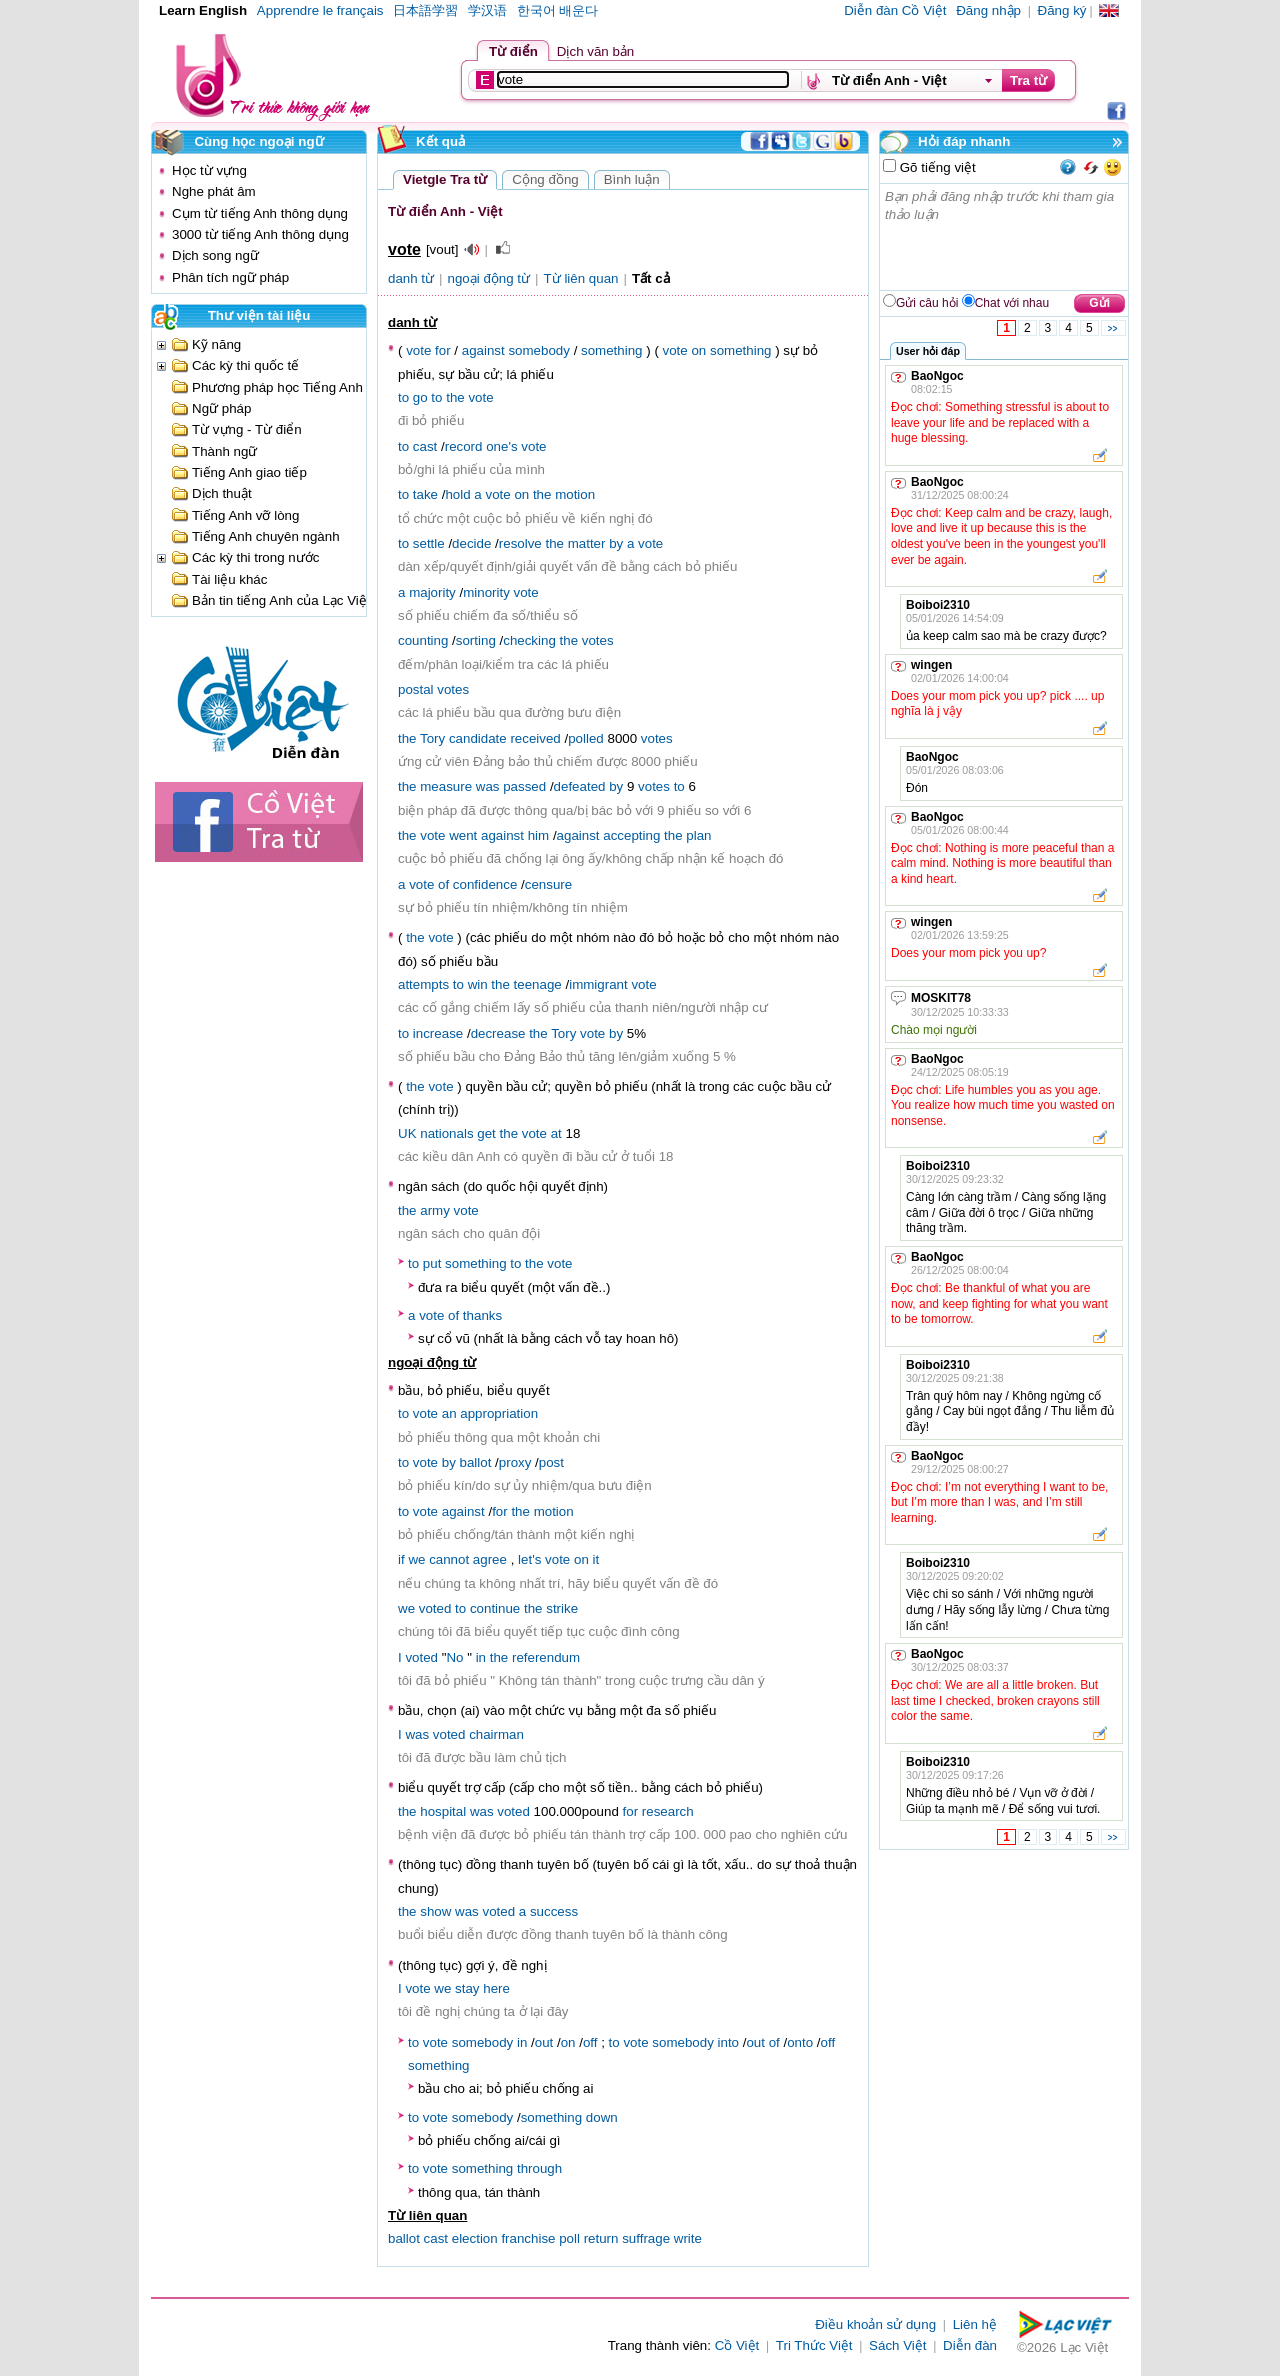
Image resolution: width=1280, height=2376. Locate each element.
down (602, 2117)
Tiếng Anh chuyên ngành (266, 536)
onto (800, 2042)
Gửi (1099, 303)
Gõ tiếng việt (936, 167)
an (449, 1413)
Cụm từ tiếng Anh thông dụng (260, 213)
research (668, 1811)
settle (429, 543)
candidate (478, 738)
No (454, 1657)
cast (425, 446)
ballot (476, 1462)
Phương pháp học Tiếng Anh (277, 387)
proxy (515, 1462)
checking (529, 640)
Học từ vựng (209, 170)
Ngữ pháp (221, 408)
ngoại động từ (489, 278)
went (463, 835)
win (478, 984)
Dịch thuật (222, 493)
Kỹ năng (216, 344)
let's (529, 1559)
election (475, 2238)
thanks (482, 1315)
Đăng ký (1062, 10)
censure (548, 884)
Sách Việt (897, 2345)
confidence (485, 884)
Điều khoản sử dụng (875, 2324)
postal (416, 689)
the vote (429, 1086)
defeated (580, 786)
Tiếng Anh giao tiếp (249, 472)
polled (586, 738)
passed (524, 786)
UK (407, 1133)
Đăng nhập (988, 10)
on (698, 350)
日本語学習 (425, 10)
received (535, 738)
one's (501, 446)
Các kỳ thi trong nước (255, 557)
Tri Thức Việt (814, 2345)
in (481, 1657)
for (443, 350)
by (616, 543)
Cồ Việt (737, 2345)
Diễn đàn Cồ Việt (895, 10)
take (425, 494)
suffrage (646, 2238)
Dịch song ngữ (215, 255)
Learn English (203, 10)
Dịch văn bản (595, 51)
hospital (443, 1811)
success (554, 1911)
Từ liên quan (581, 278)
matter (587, 543)
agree (490, 1559)
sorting (476, 640)
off (590, 2042)
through (539, 2168)
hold (457, 494)
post (551, 1462)
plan (698, 835)
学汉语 (487, 10)
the (455, 397)
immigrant (598, 984)
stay (467, 1988)
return (601, 2238)
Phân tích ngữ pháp (230, 277)
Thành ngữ (224, 451)
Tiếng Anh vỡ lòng (245, 515)
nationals (446, 1133)
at (556, 1133)
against (483, 350)
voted (435, 1608)
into (729, 2042)
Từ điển (513, 51)
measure (446, 786)
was (488, 786)
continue (495, 1608)
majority (432, 592)
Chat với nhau (1012, 303)
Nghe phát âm (214, 191)
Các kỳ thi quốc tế (245, 365)
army (435, 1210)
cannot (449, 1559)
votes (598, 640)
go (420, 397)
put (432, 1263)
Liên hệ (975, 2324)
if (401, 1559)
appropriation (499, 1413)
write (688, 2238)
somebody (539, 350)
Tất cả (651, 278)
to (403, 397)
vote (418, 350)
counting (423, 640)
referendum (546, 1657)
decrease (498, 1033)
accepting (631, 835)
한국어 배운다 (558, 10)
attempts (423, 984)
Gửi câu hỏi (927, 303)
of (443, 884)
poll (569, 2238)
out (544, 2042)
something (612, 350)
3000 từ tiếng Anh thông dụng (260, 234)
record (464, 446)
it (596, 1559)
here (496, 1988)
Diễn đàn (970, 2345)
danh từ (411, 278)
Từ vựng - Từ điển (247, 429)
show (435, 1911)
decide (471, 543)
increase (438, 1033)
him (538, 835)
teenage (538, 984)
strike (562, 1608)
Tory (432, 738)
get (486, 1133)
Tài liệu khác (229, 579)
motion (575, 494)
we (416, 1559)
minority (486, 592)
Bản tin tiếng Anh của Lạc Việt (281, 600)
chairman (496, 1734)
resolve (520, 543)
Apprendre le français (320, 10)
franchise (528, 2238)
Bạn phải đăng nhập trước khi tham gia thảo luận (1005, 237)
